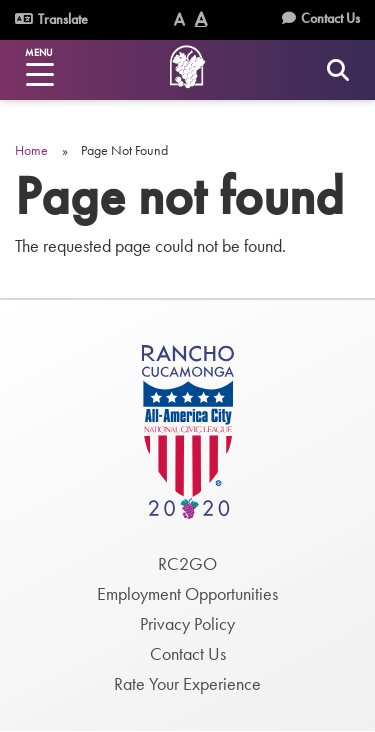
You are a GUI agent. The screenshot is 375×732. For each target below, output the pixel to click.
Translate (51, 19)
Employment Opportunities (187, 593)
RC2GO (187, 563)
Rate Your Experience (187, 683)
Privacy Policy (187, 623)
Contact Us (330, 18)
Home (31, 150)
